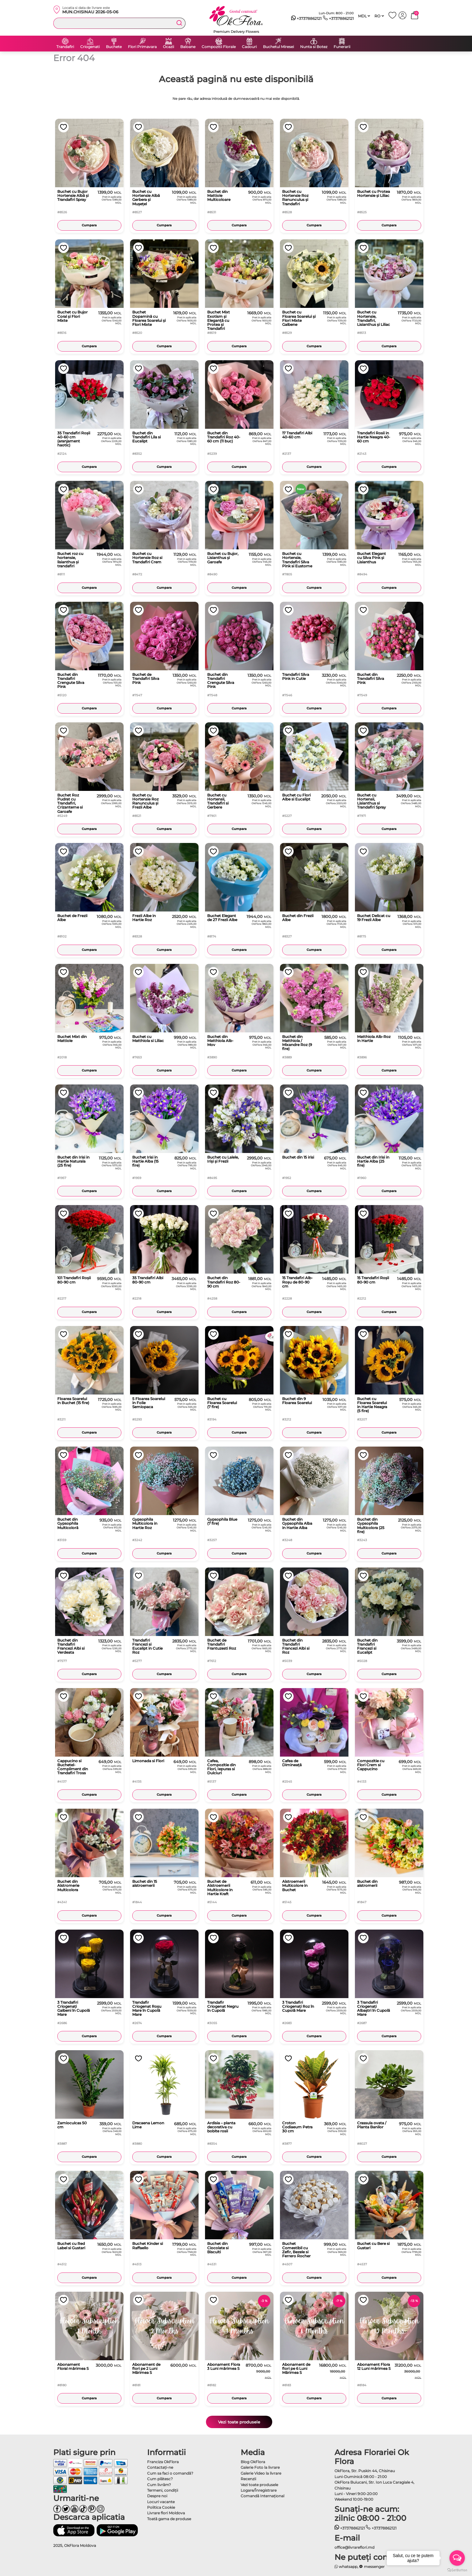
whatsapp (346, 2566)
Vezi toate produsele (239, 2421)
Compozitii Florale (219, 47)
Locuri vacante (161, 2501)
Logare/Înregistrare (259, 2490)
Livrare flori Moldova (166, 2513)
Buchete (114, 47)
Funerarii (342, 47)
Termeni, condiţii (162, 2490)
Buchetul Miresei (278, 47)
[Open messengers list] (457, 2558)
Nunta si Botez (313, 47)
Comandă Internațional (262, 2496)
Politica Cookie (161, 2507)
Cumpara (89, 225)
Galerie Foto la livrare (260, 2467)
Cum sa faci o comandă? (170, 2473)
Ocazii (168, 47)
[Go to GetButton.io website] (457, 2570)
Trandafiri (65, 47)
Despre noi (157, 2496)
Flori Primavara (142, 47)
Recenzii (248, 2478)
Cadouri (249, 47)
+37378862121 (306, 19)
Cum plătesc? (160, 2478)
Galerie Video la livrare (261, 2473)
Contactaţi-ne (160, 2467)
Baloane (187, 47)
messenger (372, 2566)
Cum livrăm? (159, 2484)
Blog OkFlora (253, 2461)
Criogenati (90, 47)
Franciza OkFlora (163, 2461)
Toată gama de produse (169, 2518)
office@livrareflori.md (354, 2547)
